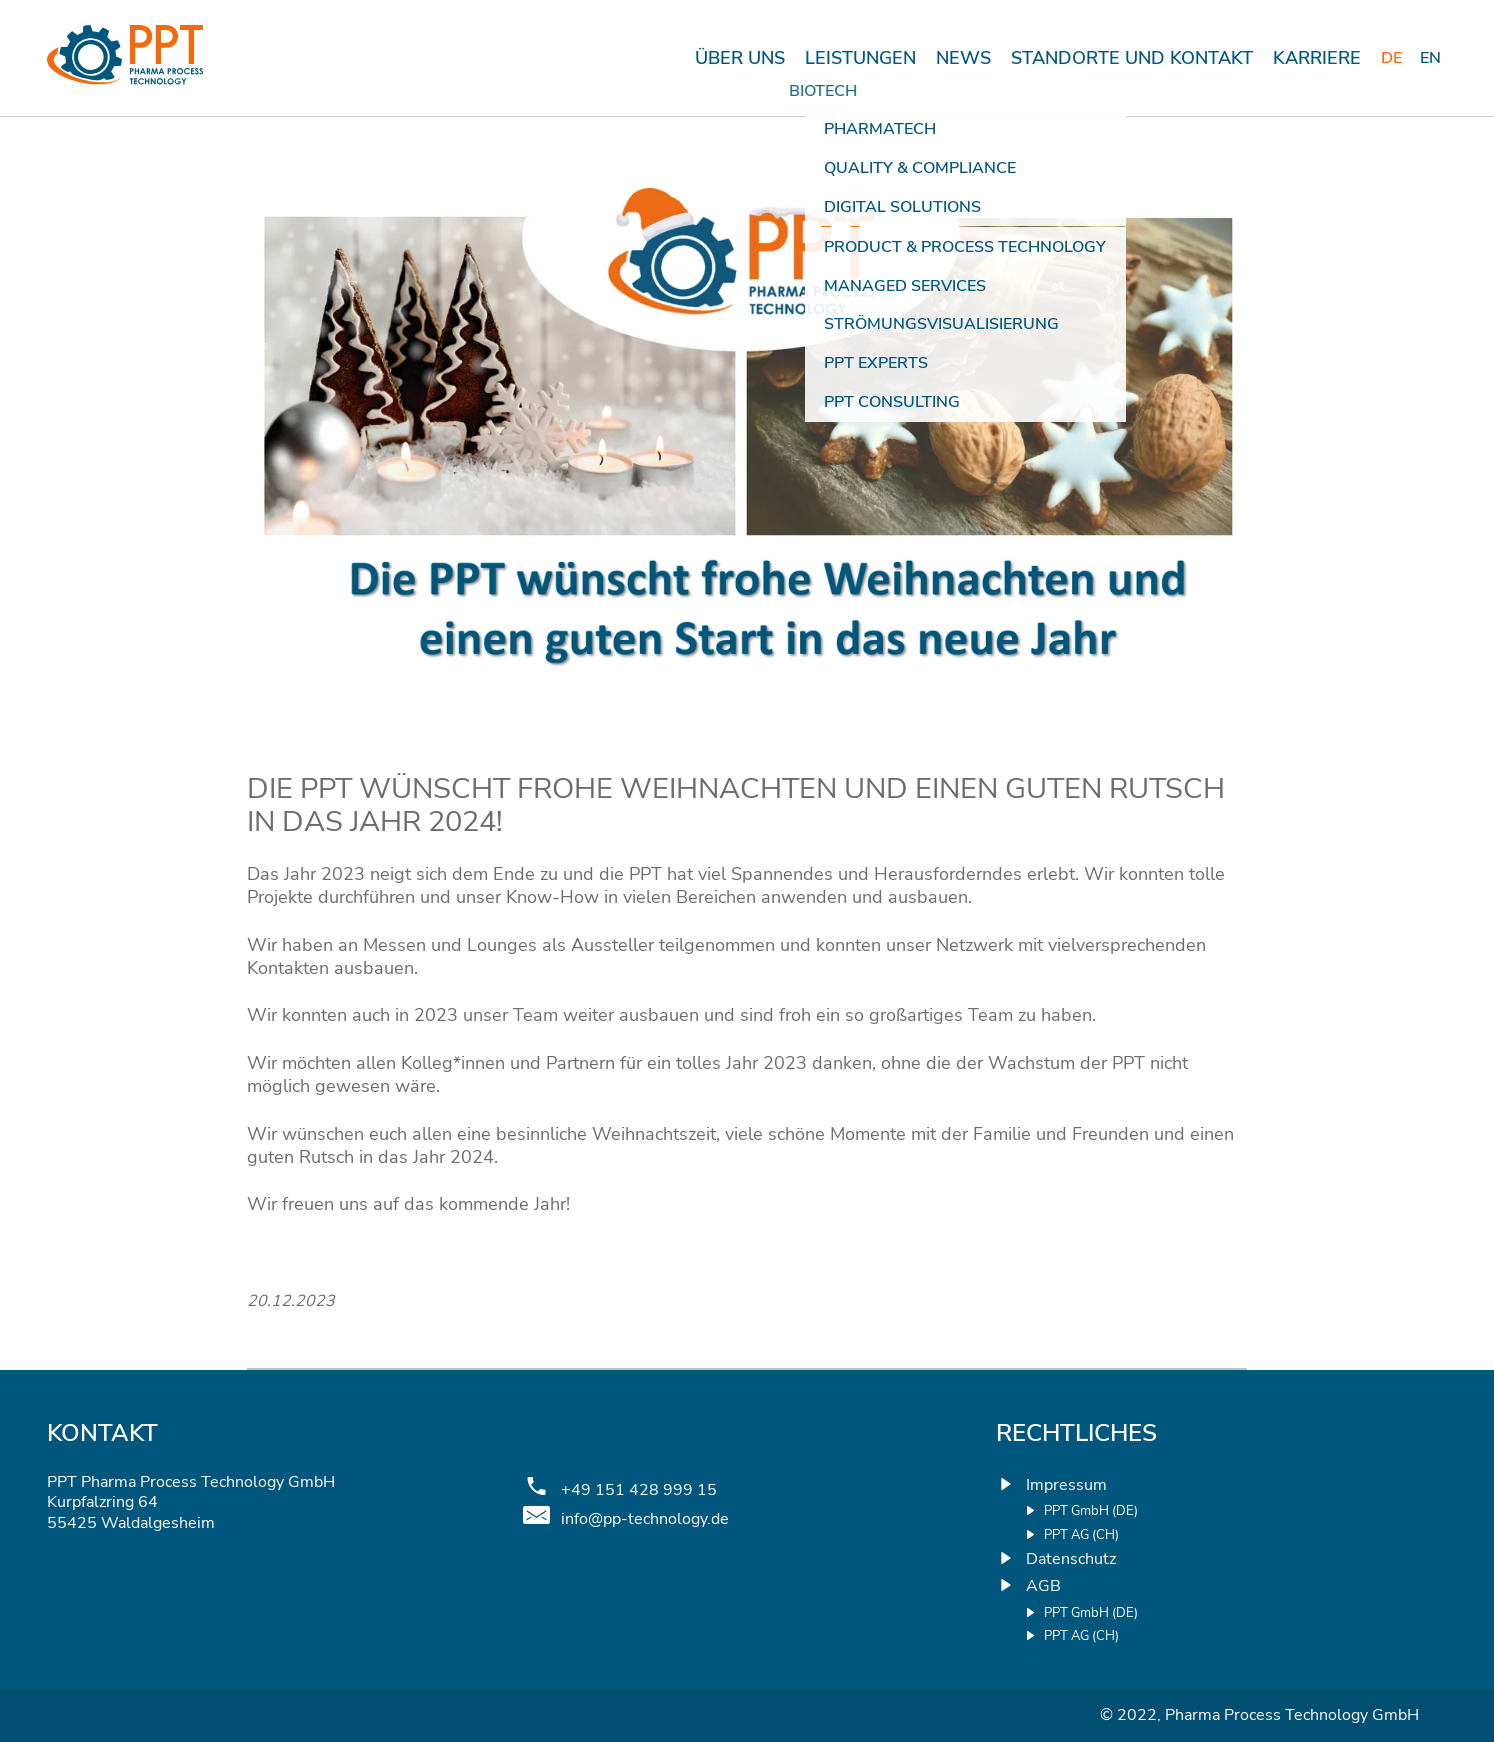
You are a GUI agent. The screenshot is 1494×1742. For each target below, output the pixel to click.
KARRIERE (1317, 58)
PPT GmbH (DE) (1091, 1511)
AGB (1043, 1586)
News (963, 58)
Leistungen (860, 58)
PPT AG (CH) (1081, 1535)
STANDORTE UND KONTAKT (1132, 58)
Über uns (740, 58)
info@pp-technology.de (645, 1519)
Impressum (1066, 1485)
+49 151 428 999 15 (639, 1490)
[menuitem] (1393, 58)
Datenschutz (1071, 1559)
